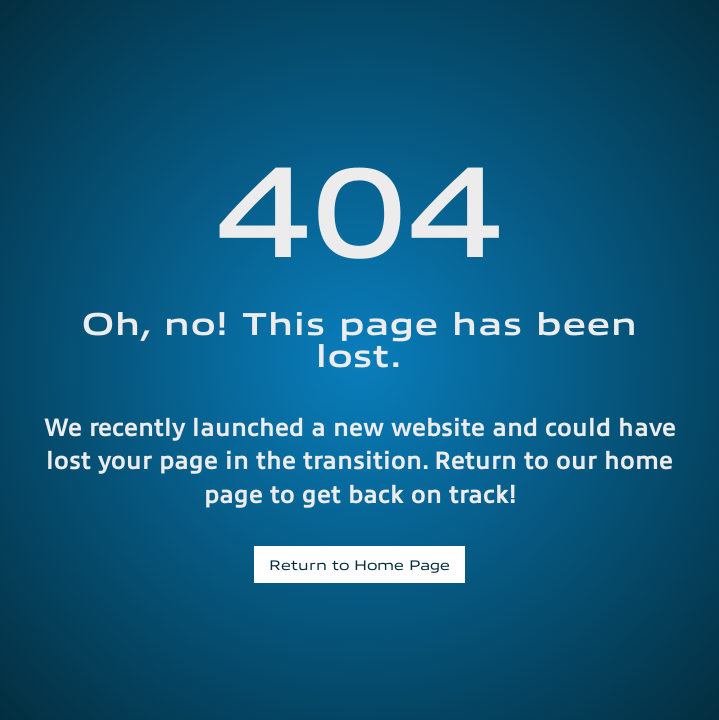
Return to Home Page (359, 564)
